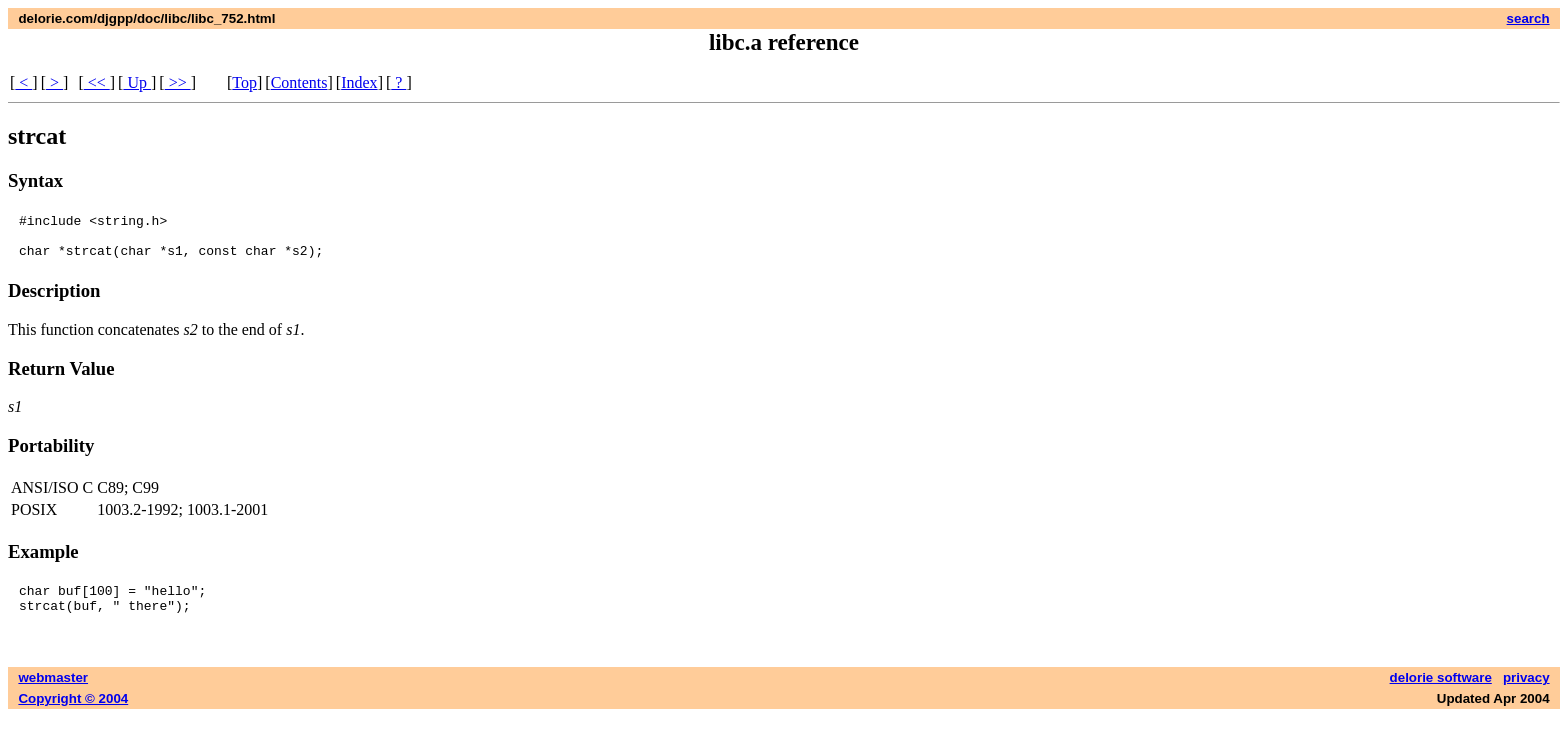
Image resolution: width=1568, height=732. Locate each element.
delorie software (1441, 692)
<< (97, 82)
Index (359, 82)
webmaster (53, 692)
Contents (299, 82)
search (1528, 18)
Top (244, 82)
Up (137, 82)
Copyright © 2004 (73, 713)
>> (178, 82)
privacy (1526, 692)
